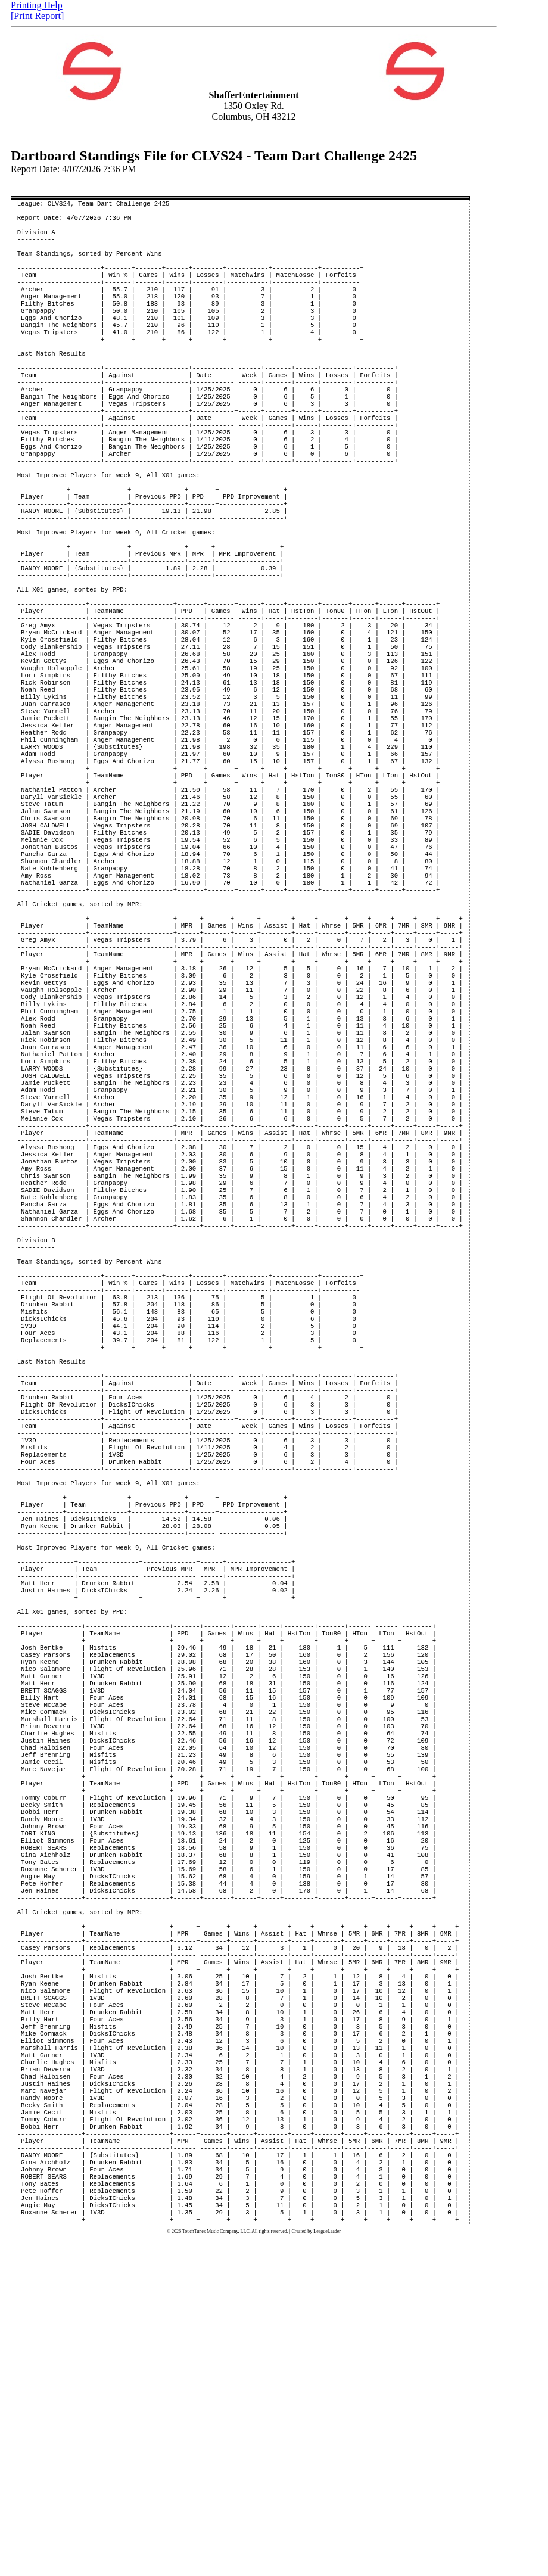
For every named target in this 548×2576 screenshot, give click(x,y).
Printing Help (37, 5)
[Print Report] (37, 16)
